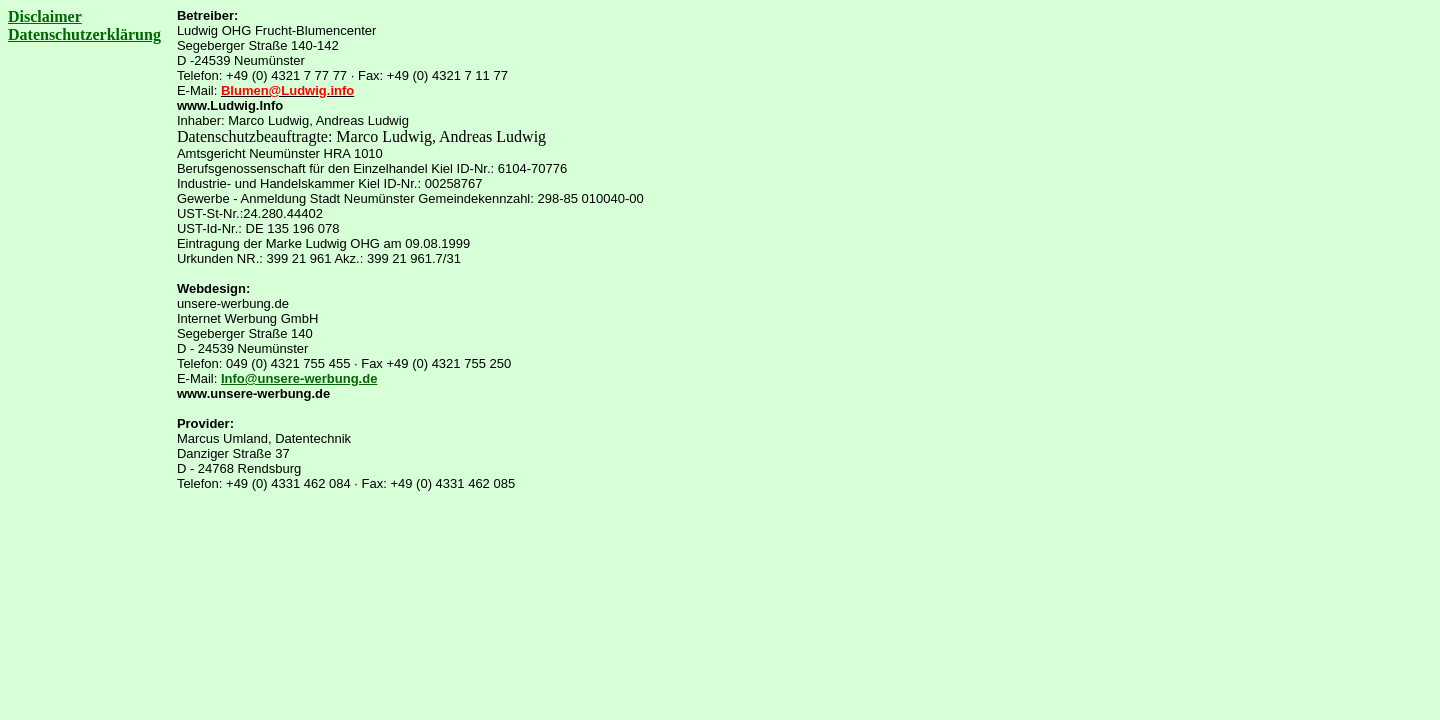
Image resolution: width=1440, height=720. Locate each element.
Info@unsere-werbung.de (299, 378)
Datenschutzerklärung (84, 34)
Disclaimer (45, 16)
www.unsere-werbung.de (253, 393)
